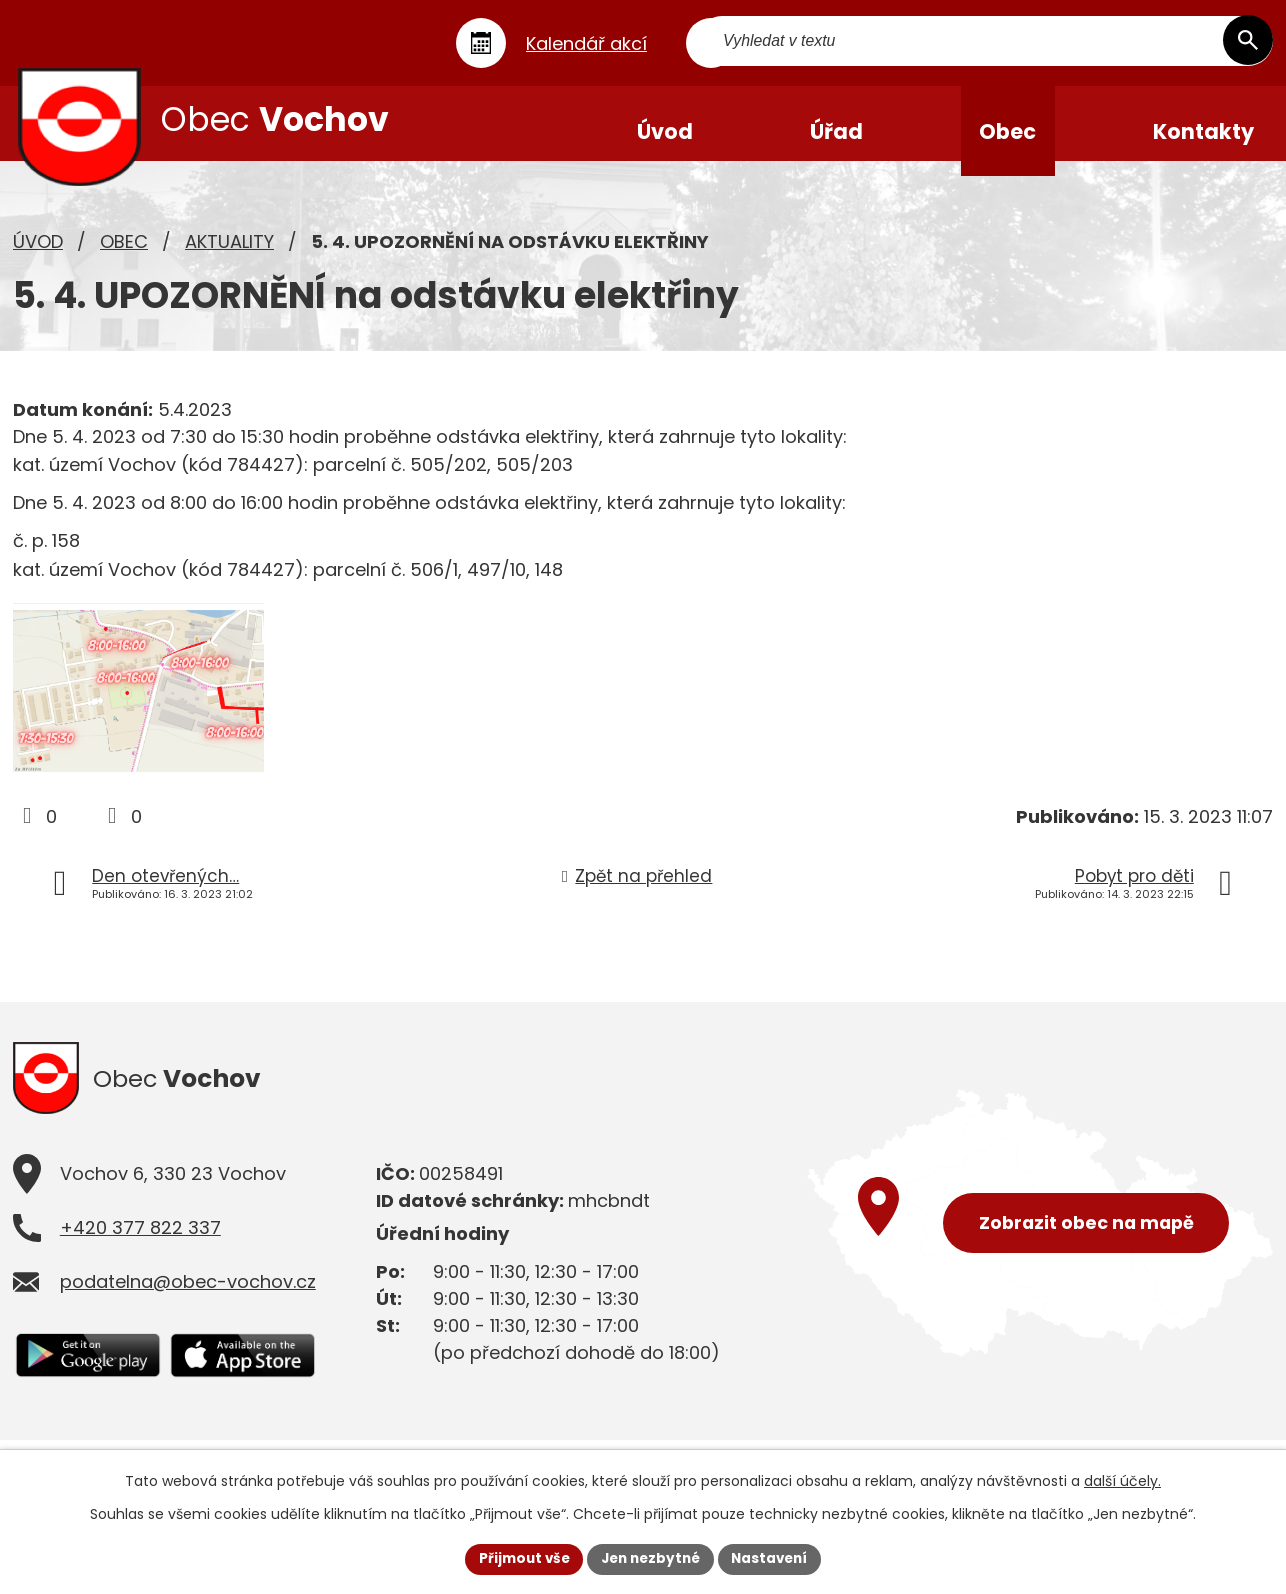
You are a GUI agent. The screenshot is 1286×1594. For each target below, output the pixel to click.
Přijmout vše (518, 1558)
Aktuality (229, 255)
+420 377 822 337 (140, 1273)
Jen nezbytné (650, 1558)
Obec (124, 255)
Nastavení (775, 1558)
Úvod (38, 255)
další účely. (1122, 1480)
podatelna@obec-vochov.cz (188, 1327)
